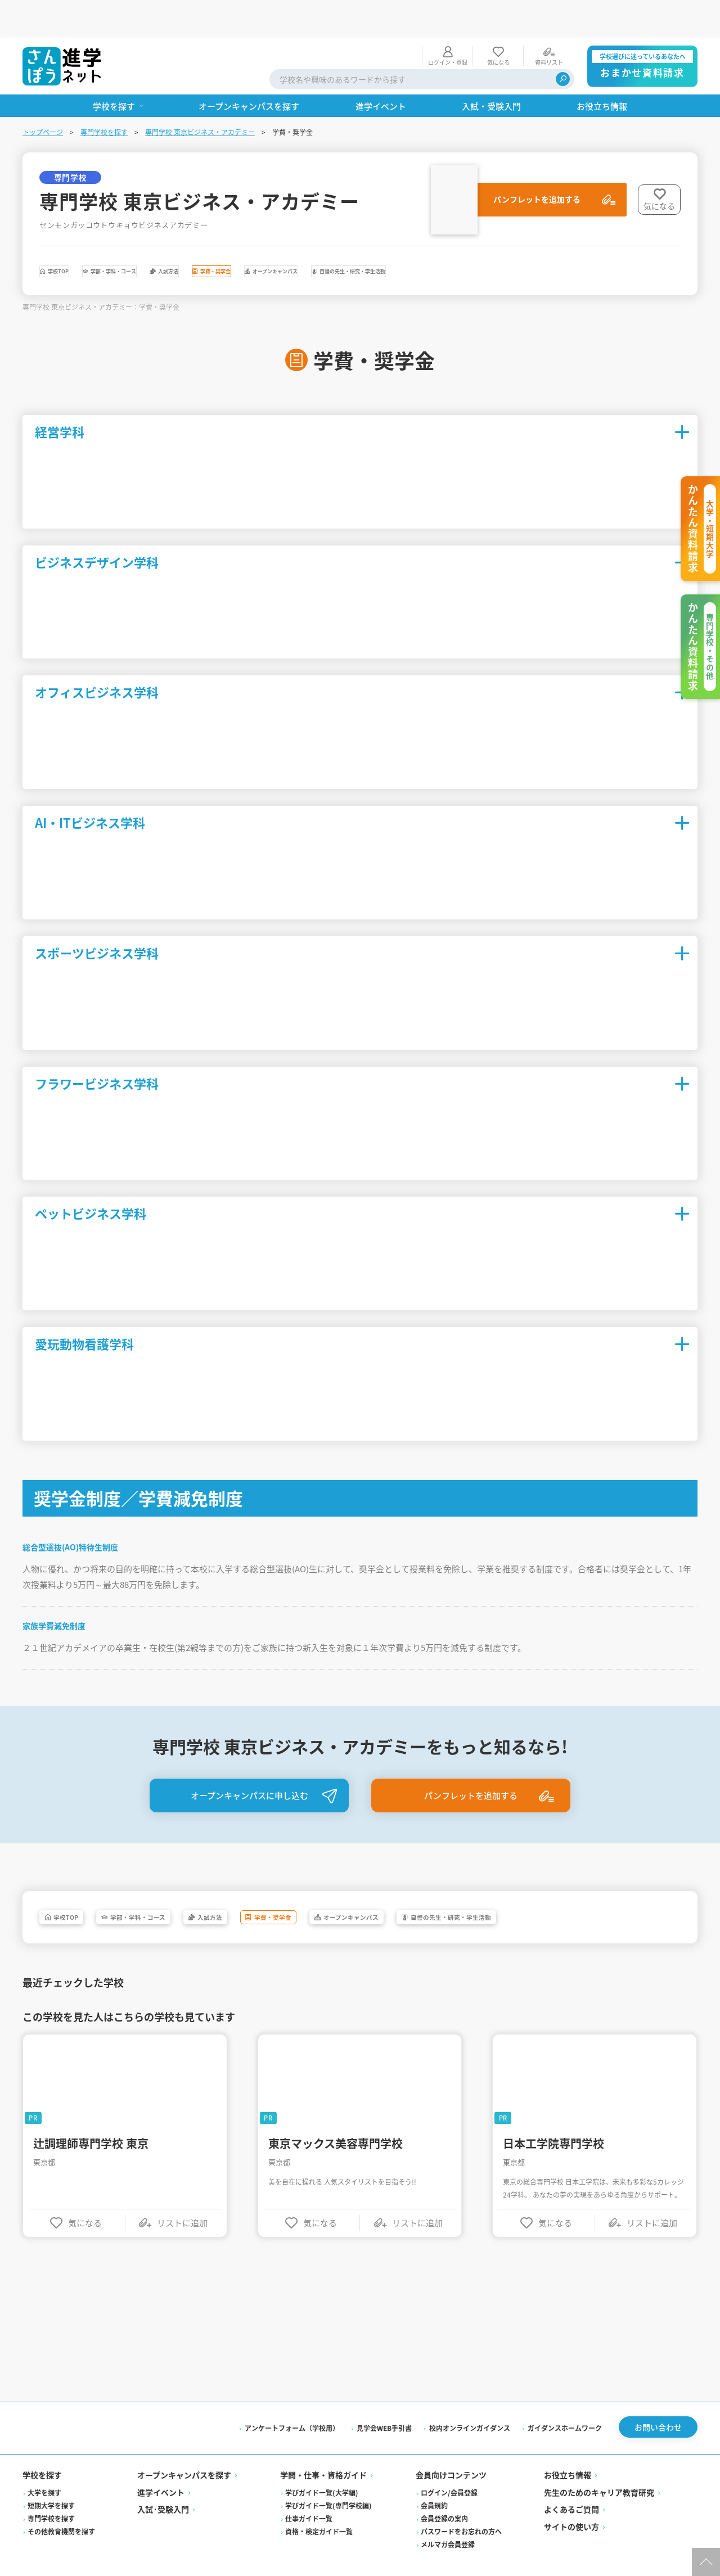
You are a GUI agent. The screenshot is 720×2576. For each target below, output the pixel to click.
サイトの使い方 (571, 2504)
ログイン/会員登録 (449, 2470)
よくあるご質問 (571, 2487)
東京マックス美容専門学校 (335, 2118)
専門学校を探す (104, 93)
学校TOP (77, 236)
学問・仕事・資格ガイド (323, 2453)
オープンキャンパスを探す (184, 2453)
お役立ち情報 (567, 2453)
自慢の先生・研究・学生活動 (607, 236)
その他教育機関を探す (61, 2509)
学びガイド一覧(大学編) (321, 2470)
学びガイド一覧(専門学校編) (328, 2483)
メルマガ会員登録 (448, 2522)
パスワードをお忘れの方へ (461, 2509)
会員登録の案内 (444, 2496)
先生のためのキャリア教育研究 (599, 2470)
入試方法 (275, 236)
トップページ (42, 93)
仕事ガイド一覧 (308, 2496)
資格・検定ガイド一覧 (319, 2509)
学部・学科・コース (176, 236)
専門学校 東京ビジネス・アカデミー (200, 93)
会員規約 (434, 2483)
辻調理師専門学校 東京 (90, 2118)
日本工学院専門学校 (553, 2118)
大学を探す (44, 2470)
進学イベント (160, 2470)
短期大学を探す (51, 2483)
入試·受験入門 (163, 2487)
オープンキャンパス (468, 236)
